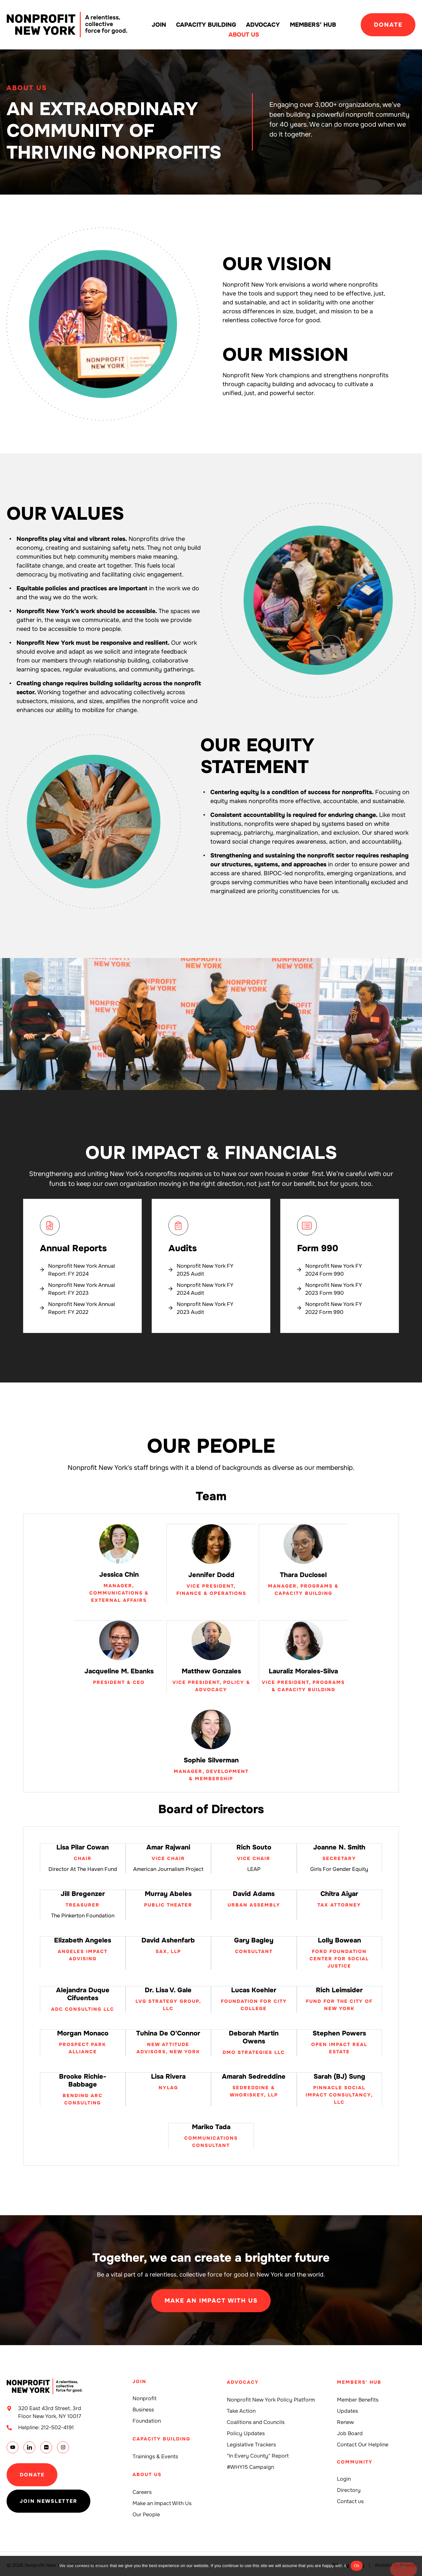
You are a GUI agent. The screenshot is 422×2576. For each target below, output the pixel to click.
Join (159, 24)
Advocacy (263, 24)
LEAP (253, 1868)
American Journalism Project (168, 1868)
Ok (356, 2565)
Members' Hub (359, 2379)
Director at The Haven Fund (82, 1868)
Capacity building (206, 24)
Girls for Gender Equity (339, 1868)
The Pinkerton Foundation (82, 1914)
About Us (243, 34)
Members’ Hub (313, 24)
